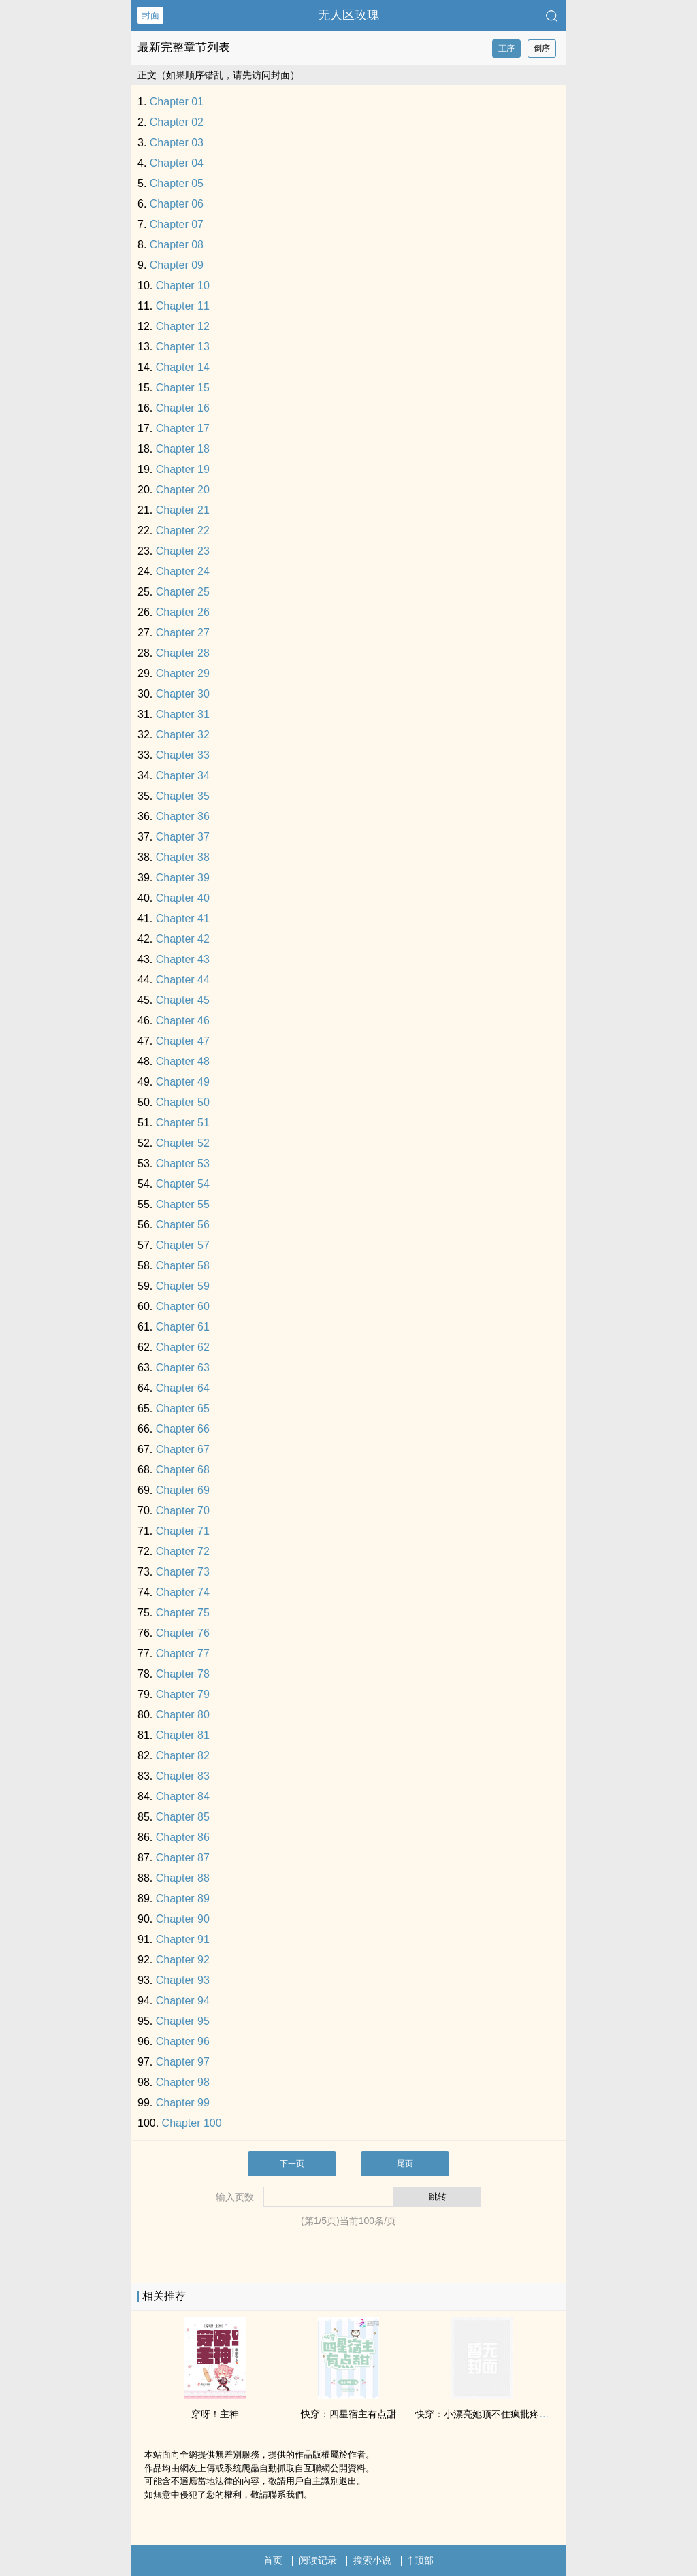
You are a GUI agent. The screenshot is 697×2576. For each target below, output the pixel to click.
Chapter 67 (183, 1449)
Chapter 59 (183, 1286)
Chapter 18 (183, 449)
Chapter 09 (177, 265)
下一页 (292, 2163)
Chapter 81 (183, 1735)
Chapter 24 (183, 571)
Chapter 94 (183, 2000)
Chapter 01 (177, 102)
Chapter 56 (183, 1224)
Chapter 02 (177, 122)
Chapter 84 (183, 1796)
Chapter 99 (183, 2102)
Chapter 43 (183, 959)
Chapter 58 (183, 1265)
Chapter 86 (183, 1837)
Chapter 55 (183, 1204)
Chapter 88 (183, 1878)
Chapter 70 (183, 1510)
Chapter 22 (183, 530)
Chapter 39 (183, 877)
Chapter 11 (183, 306)
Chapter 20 (183, 489)
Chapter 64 (183, 1388)
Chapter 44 (183, 979)
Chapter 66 (183, 1429)
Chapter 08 (177, 244)
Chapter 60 (183, 1306)
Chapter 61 (183, 1327)
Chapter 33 (183, 755)
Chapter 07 (177, 224)
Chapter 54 (183, 1184)
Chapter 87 (183, 1857)
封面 (150, 15)
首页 (272, 2560)
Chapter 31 (183, 714)
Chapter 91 (183, 1939)
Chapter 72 (183, 1551)
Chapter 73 (183, 1572)
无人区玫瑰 (348, 15)
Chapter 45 (183, 1000)
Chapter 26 (183, 612)
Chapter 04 (177, 163)
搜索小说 (372, 2560)
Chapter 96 (183, 2041)
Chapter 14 (183, 367)
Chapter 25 (183, 592)
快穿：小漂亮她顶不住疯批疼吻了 (486, 2414)
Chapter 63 (183, 1367)
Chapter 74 (183, 1592)
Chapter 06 (177, 204)
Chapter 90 (183, 1919)
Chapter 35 (183, 796)
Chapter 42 (183, 939)
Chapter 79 (183, 1694)
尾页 (405, 2163)
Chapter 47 (183, 1041)
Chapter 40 (183, 898)
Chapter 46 (183, 1020)
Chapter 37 (183, 837)
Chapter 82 (183, 1755)
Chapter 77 (183, 1653)
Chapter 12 (183, 326)
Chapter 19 (183, 469)
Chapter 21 (183, 510)
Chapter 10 (183, 285)
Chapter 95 (183, 2021)
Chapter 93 (183, 1980)
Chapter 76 (183, 1633)
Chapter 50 (183, 1102)
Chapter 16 (183, 408)
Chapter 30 (183, 694)
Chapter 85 (183, 1817)
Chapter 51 (183, 1122)
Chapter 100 (192, 2123)
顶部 (421, 2560)
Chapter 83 (183, 1776)
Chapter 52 (183, 1143)
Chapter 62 (183, 1347)
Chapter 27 (183, 632)
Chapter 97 (183, 2062)
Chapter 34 (183, 775)
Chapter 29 (183, 673)
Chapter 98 (183, 2082)
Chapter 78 (183, 1674)
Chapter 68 (183, 1470)
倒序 (542, 48)
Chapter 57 (183, 1245)
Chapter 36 (183, 816)
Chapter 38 (183, 857)
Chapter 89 (183, 1898)
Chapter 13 (183, 347)
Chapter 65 (183, 1408)
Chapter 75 (183, 1612)
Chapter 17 (183, 428)
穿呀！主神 (215, 2414)
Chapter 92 (183, 1960)
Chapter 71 (183, 1531)
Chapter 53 (183, 1163)
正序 (506, 48)
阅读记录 (318, 2560)
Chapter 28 (183, 653)
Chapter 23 (183, 551)
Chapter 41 (183, 918)
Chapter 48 (183, 1061)
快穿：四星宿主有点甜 (348, 2414)
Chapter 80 (183, 1715)
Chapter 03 (177, 142)
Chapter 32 (183, 734)
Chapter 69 (183, 1490)
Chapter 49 (183, 1082)
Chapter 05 (177, 183)
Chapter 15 (183, 387)
